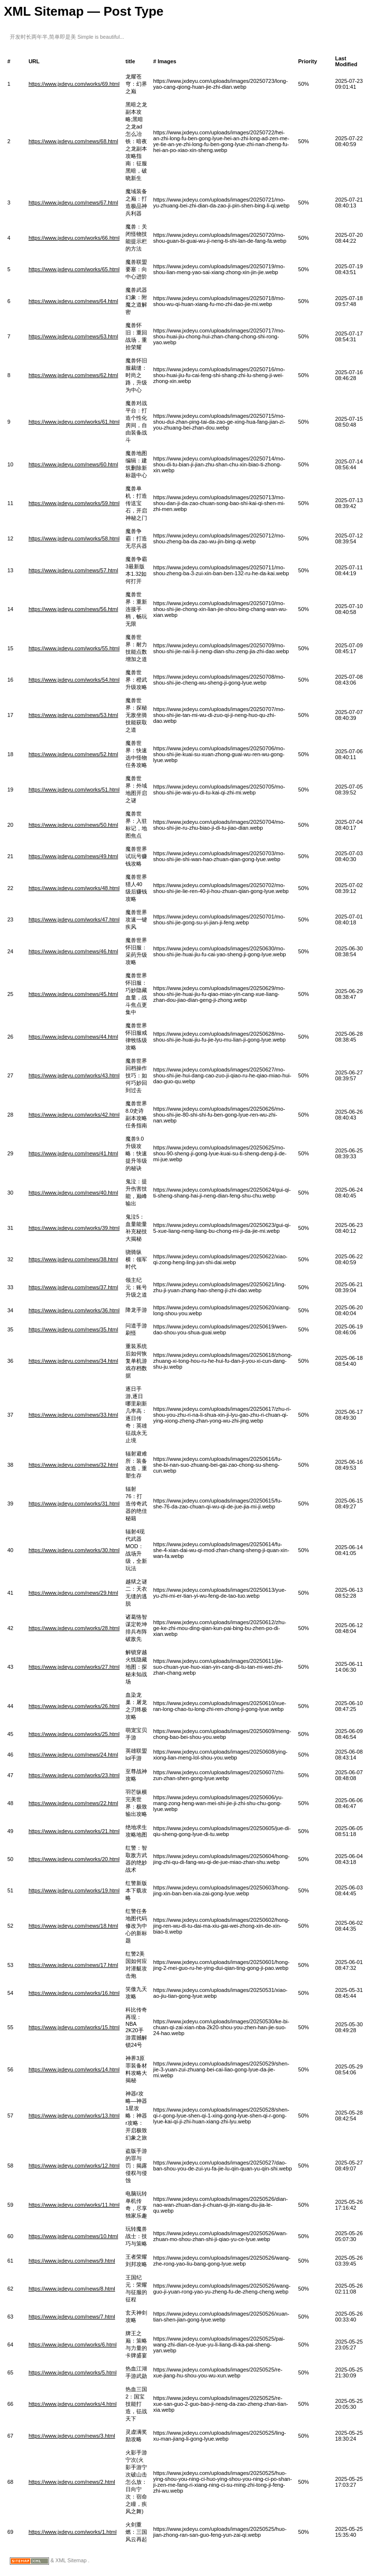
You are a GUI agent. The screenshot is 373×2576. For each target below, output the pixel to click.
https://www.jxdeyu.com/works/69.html (74, 84)
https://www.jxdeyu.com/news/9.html (71, 2261)
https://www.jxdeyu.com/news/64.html (73, 301)
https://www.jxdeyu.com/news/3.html (71, 2436)
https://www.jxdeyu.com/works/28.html (74, 1628)
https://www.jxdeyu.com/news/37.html (73, 1287)
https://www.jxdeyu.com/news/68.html (73, 141)
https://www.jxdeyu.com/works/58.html (74, 538)
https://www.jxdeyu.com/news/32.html (73, 1465)
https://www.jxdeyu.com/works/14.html (74, 2069)
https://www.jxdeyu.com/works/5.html (72, 2372)
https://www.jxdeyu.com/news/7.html (71, 2317)
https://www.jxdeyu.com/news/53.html (73, 715)
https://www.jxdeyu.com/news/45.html (73, 994)
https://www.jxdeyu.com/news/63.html (73, 336)
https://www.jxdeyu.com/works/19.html (74, 1890)
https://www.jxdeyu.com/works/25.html (74, 1734)
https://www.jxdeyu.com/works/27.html (74, 1667)
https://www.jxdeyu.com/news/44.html (73, 1037)
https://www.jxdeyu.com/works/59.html (74, 503)
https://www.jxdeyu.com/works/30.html (74, 1550)
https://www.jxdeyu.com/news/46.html (73, 951)
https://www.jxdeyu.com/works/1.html (72, 2532)
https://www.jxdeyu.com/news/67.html (73, 202)
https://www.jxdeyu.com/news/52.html (73, 754)
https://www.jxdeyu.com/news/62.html (73, 375)
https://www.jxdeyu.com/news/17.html (73, 1965)
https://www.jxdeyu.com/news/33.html (73, 1415)
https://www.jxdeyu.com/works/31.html (74, 1503)
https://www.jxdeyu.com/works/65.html (74, 269)
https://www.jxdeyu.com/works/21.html (74, 1831)
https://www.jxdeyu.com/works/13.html (74, 2115)
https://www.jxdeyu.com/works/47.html (74, 919)
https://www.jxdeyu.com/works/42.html (74, 1115)
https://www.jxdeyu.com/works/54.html (74, 680)
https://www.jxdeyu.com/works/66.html (74, 238)
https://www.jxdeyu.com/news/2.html (71, 2482)
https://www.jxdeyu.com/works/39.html (74, 1228)
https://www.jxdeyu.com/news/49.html (73, 856)
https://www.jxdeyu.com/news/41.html (73, 1153)
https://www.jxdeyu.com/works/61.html (74, 422)
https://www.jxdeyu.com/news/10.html (73, 2236)
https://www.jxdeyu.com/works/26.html (74, 1706)
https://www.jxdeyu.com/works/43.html (74, 1075)
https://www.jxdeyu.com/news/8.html (71, 2289)
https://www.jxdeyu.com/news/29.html (73, 1593)
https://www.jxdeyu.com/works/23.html (74, 1775)
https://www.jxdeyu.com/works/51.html (74, 789)
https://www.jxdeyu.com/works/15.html (74, 2027)
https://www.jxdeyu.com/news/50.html (73, 825)
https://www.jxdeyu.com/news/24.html (73, 1755)
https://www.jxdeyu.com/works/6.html (72, 2344)
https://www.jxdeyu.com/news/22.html (73, 1803)
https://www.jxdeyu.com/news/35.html (73, 1329)
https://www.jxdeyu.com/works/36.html (74, 1310)
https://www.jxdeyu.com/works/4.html (72, 2404)
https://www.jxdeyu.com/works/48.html (74, 888)
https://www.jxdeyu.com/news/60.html (73, 464)
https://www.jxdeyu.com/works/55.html (74, 648)
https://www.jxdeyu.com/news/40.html (73, 1193)
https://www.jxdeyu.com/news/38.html (73, 1259)
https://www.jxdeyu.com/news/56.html (73, 609)
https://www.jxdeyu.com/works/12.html (74, 2165)
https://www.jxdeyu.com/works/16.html (74, 1993)
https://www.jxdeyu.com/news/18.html (73, 1926)
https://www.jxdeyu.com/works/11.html (74, 2205)
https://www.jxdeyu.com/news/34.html (73, 1361)
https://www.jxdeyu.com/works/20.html (74, 1859)
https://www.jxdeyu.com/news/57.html (73, 570)
